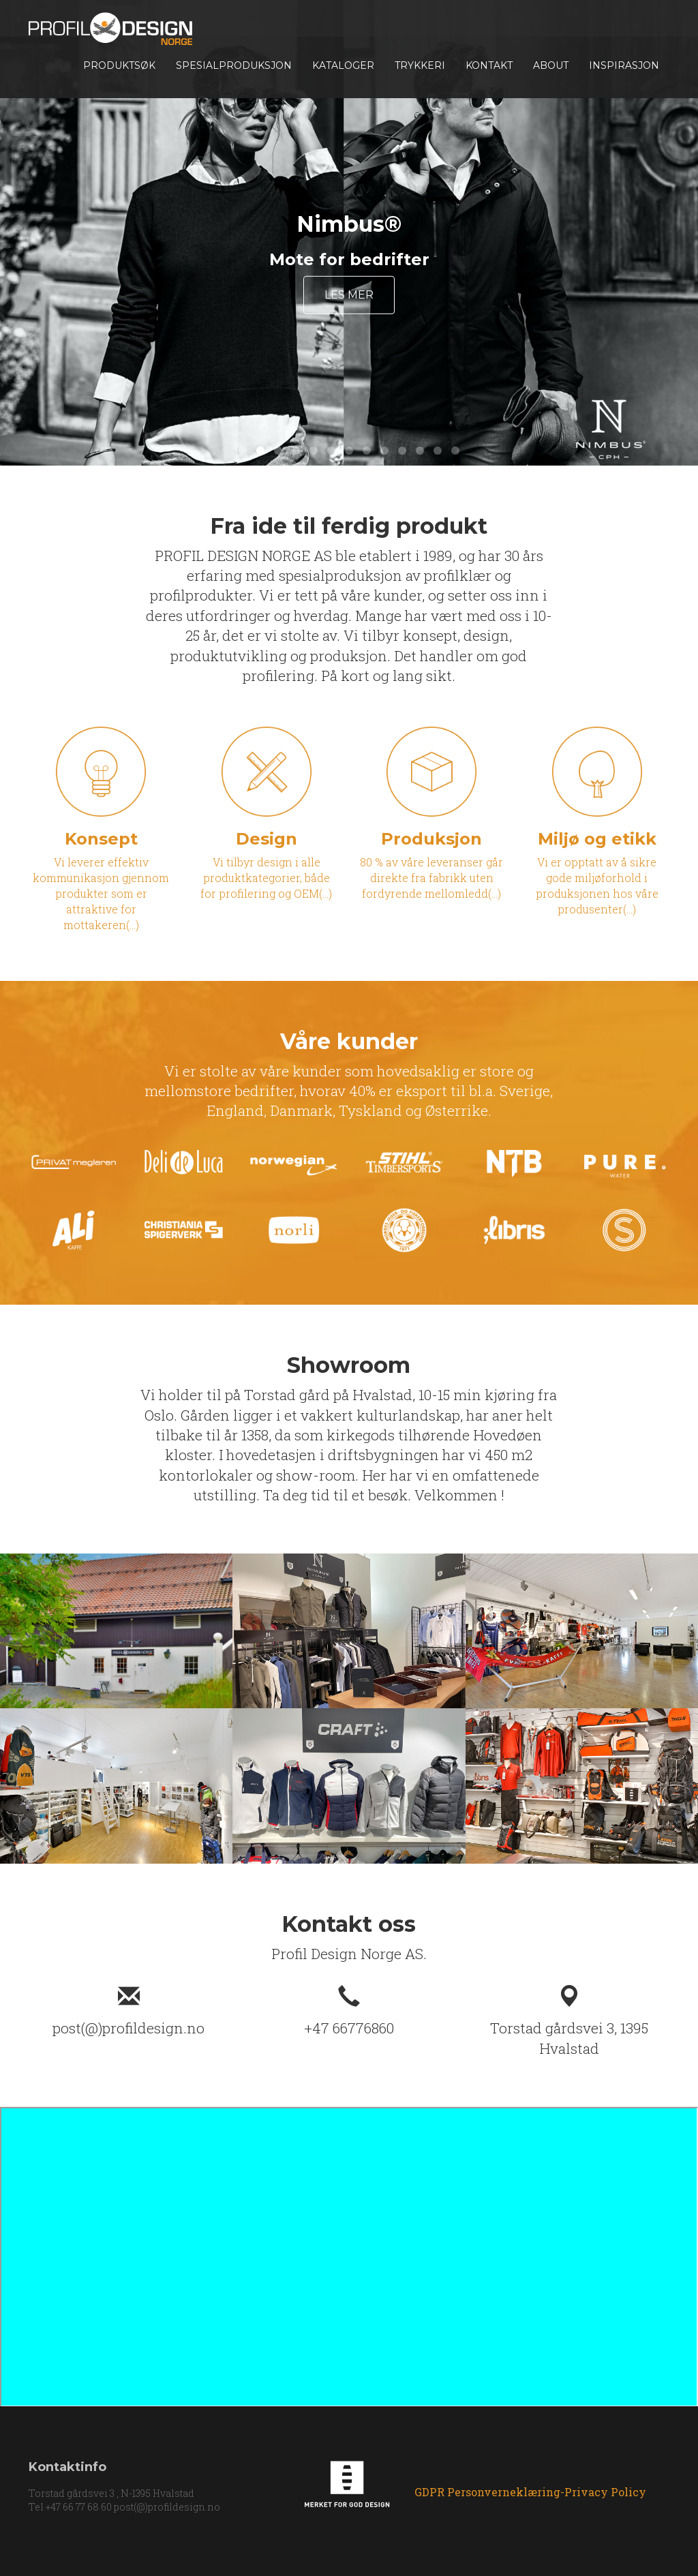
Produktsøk (119, 65)
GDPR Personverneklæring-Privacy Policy (530, 2492)
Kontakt (489, 65)
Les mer (349, 294)
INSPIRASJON (624, 65)
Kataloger (343, 65)
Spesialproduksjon (234, 65)
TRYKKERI (420, 65)
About (550, 65)
